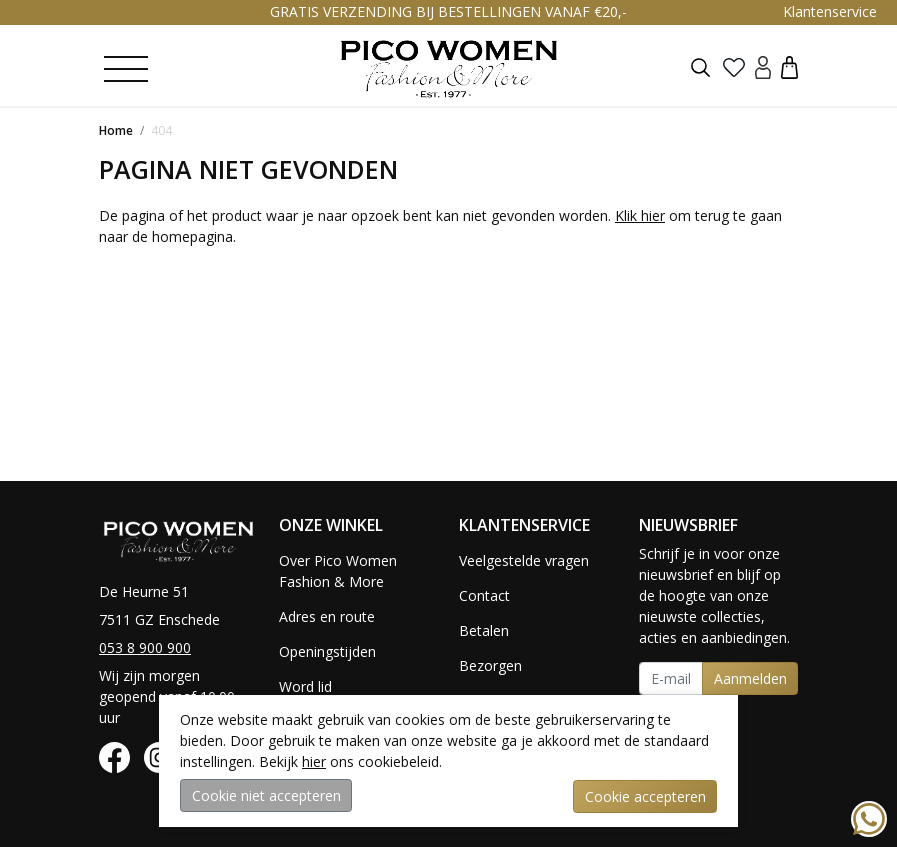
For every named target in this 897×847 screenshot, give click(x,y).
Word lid (305, 686)
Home (116, 130)
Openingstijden (327, 651)
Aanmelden (750, 678)
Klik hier (640, 215)
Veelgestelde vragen (524, 560)
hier (314, 762)
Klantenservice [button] (830, 11)
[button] (789, 66)
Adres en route (327, 616)
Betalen (484, 630)
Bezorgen (490, 665)
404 (161, 130)
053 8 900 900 (145, 647)
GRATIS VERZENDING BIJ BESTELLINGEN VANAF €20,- (448, 11)
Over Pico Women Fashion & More (338, 571)
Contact (484, 595)
